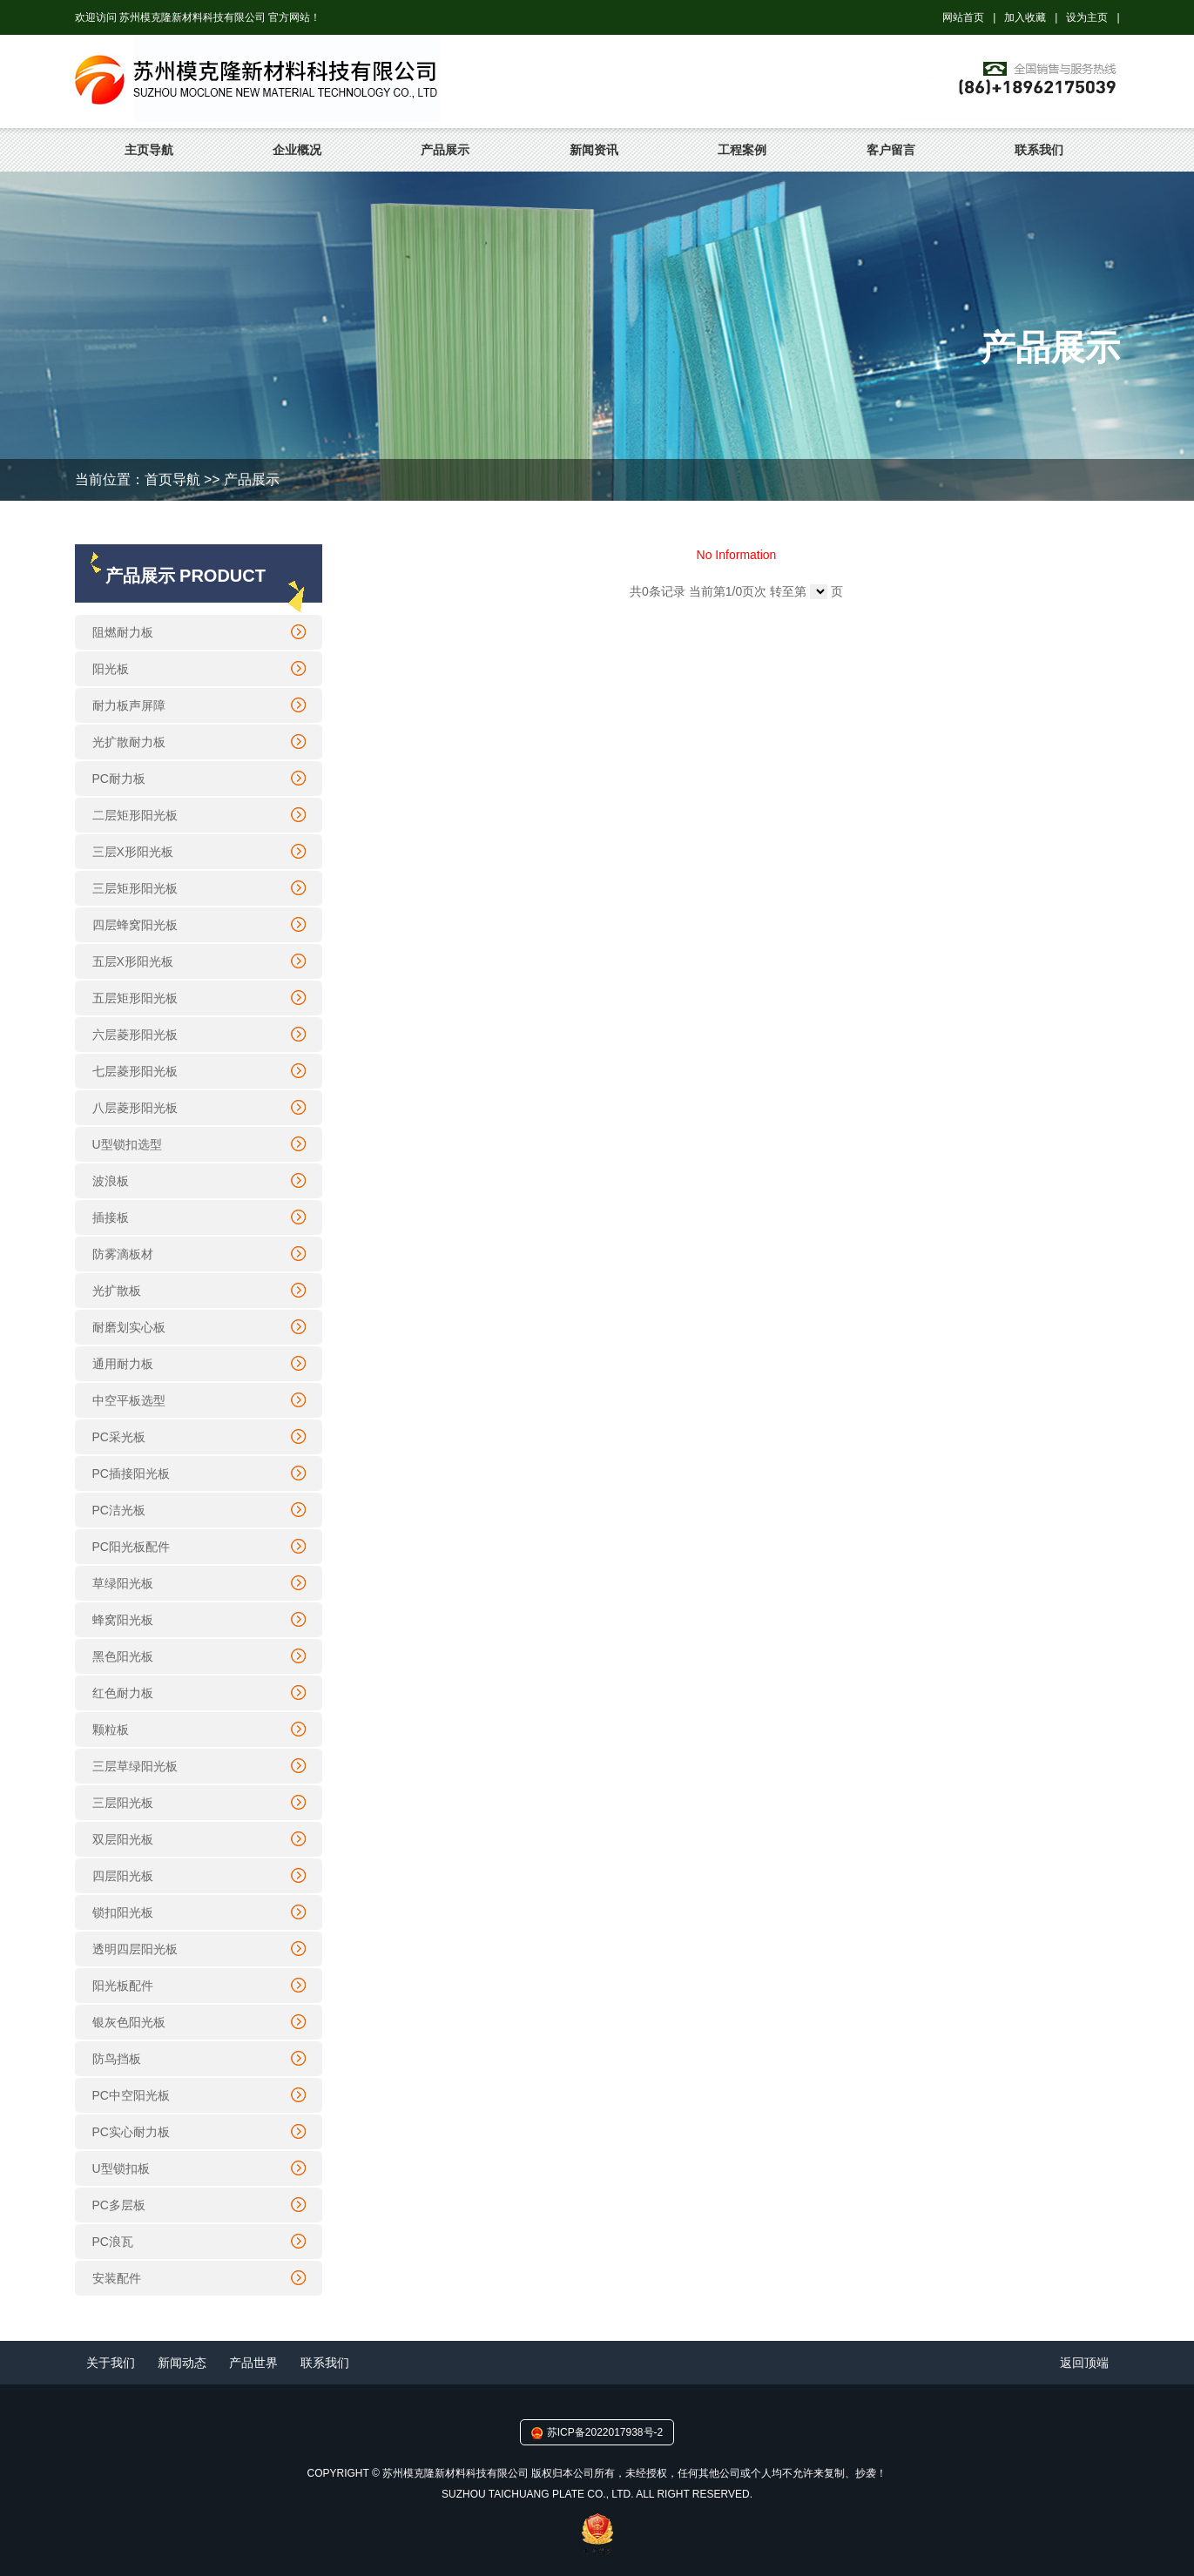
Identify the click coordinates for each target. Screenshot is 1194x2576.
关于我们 (110, 2363)
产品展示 (445, 150)
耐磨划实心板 (128, 1327)
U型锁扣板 (121, 2168)
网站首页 (963, 17)
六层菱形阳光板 (135, 1035)
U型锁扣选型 (127, 1144)
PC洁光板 (118, 1510)
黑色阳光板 (122, 1656)
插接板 (110, 1217)
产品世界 (253, 2363)
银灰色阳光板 (128, 2022)
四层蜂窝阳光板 (135, 925)
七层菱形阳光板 (135, 1071)
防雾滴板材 (122, 1254)
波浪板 (110, 1181)
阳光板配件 (122, 1986)
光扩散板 (116, 1291)
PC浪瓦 (112, 2242)
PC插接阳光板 (131, 1473)
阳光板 (110, 669)
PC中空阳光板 (131, 2095)
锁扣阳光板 (122, 1912)
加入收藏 (1025, 17)
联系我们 (1039, 150)
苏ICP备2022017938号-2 (605, 2432)
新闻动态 (182, 2363)
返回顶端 (1084, 2363)
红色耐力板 (122, 1693)
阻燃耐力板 (122, 632)
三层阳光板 (122, 1803)
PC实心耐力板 (131, 2132)
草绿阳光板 (122, 1583)
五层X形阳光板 (132, 961)
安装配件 (116, 2278)
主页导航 (149, 150)
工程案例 (742, 150)
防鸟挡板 (116, 2059)
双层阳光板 (122, 1839)
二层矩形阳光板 (135, 815)
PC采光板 (118, 1437)
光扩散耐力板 (128, 742)
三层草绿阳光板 (135, 1766)
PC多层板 (118, 2205)
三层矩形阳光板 (135, 888)
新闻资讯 (594, 150)
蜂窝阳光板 (122, 1620)
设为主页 (1087, 17)
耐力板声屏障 (128, 705)
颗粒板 (110, 1729)
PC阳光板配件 (131, 1547)
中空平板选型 (128, 1400)
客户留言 (891, 150)
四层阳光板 (122, 1876)
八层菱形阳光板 (135, 1108)
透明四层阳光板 (135, 1949)
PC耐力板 (118, 779)
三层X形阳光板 (132, 852)
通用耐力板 (122, 1364)
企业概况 (297, 150)
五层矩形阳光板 (135, 998)
